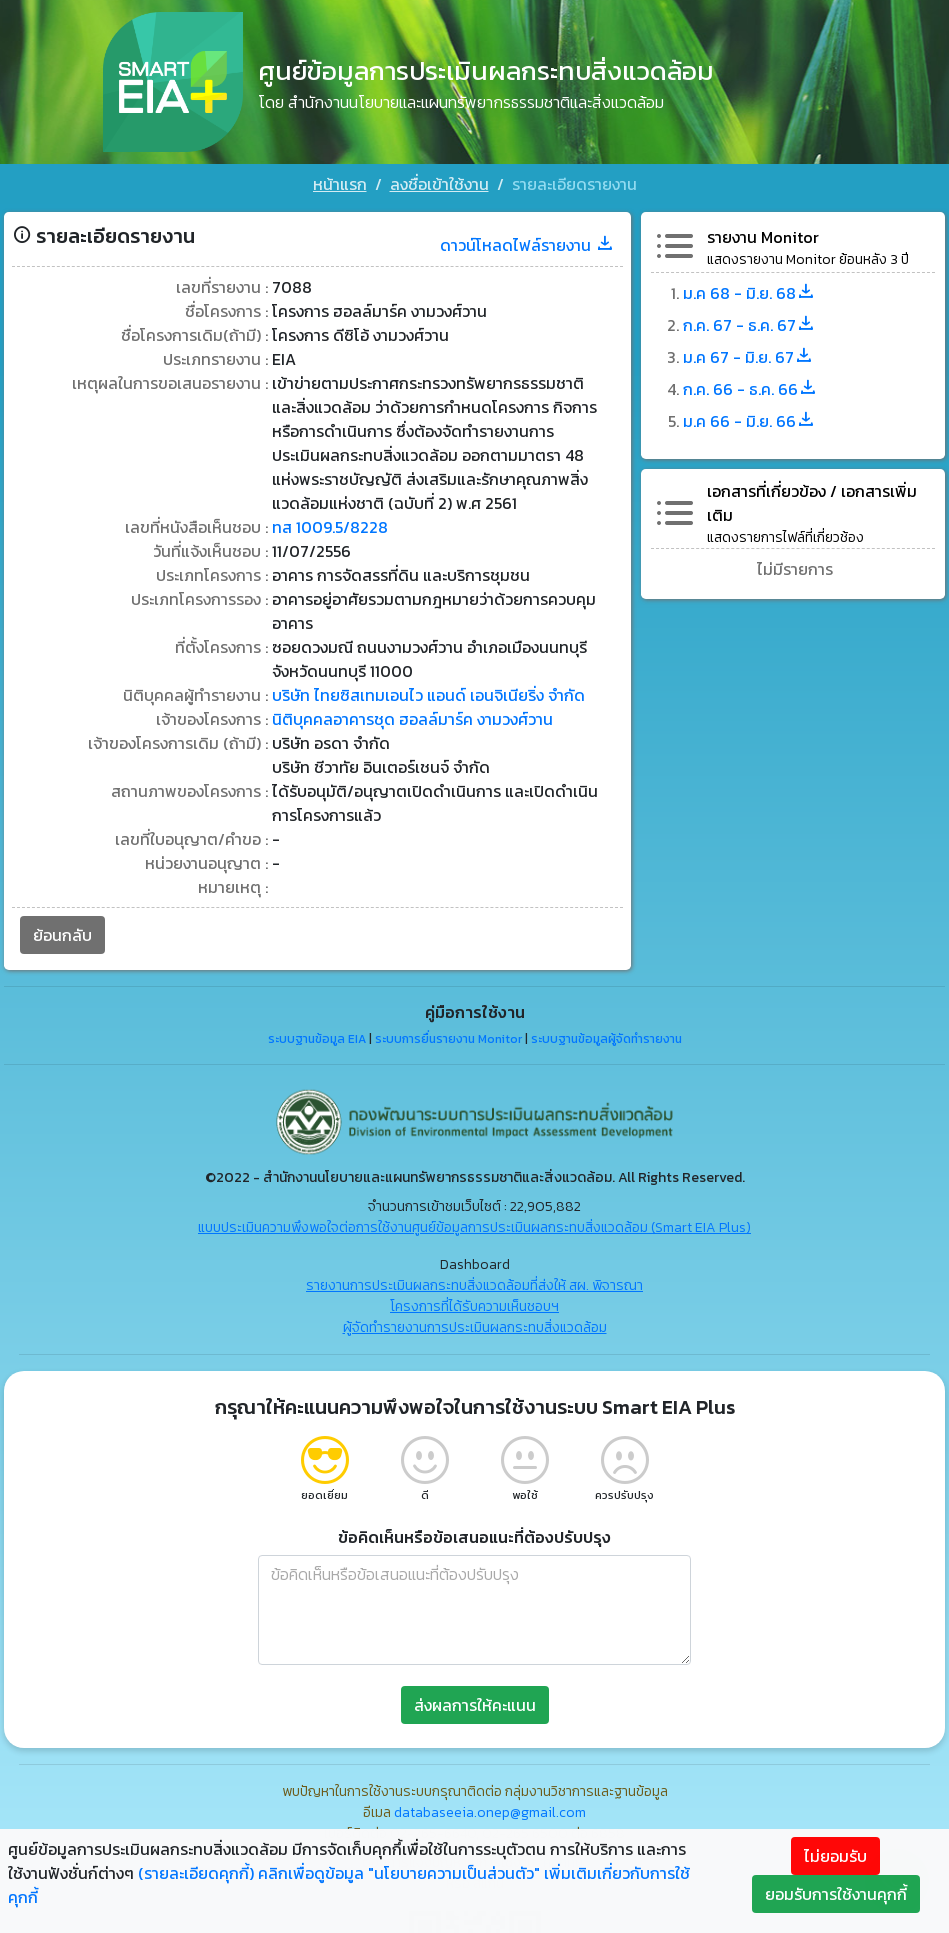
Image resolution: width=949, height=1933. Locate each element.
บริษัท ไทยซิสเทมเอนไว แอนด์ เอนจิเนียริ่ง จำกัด (428, 695)
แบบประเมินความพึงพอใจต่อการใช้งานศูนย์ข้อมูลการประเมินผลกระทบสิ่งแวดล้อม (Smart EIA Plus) (474, 1227)
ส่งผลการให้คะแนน (475, 1705)
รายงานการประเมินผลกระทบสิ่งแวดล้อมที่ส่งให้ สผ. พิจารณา (474, 1285)
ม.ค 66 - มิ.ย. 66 (749, 421)
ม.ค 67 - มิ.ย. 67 (748, 357)
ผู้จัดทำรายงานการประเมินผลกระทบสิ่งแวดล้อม (475, 1327)
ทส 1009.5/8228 (330, 527)
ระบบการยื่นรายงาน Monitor (448, 1039)
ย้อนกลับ (62, 935)
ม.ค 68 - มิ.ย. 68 (749, 293)
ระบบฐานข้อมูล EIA (317, 1039)
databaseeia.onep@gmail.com (490, 1812)
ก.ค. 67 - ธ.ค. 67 (749, 325)
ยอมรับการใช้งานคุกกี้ (836, 1894)
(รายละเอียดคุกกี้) (196, 1873)
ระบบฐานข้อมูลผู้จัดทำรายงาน (606, 1039)
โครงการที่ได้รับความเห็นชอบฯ (474, 1306)
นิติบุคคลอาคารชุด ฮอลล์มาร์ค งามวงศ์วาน (412, 719)
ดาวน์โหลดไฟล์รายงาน (527, 245)
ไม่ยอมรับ (835, 1856)
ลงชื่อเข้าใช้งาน (439, 184)
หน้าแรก (340, 184)
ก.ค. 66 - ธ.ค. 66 (750, 389)
